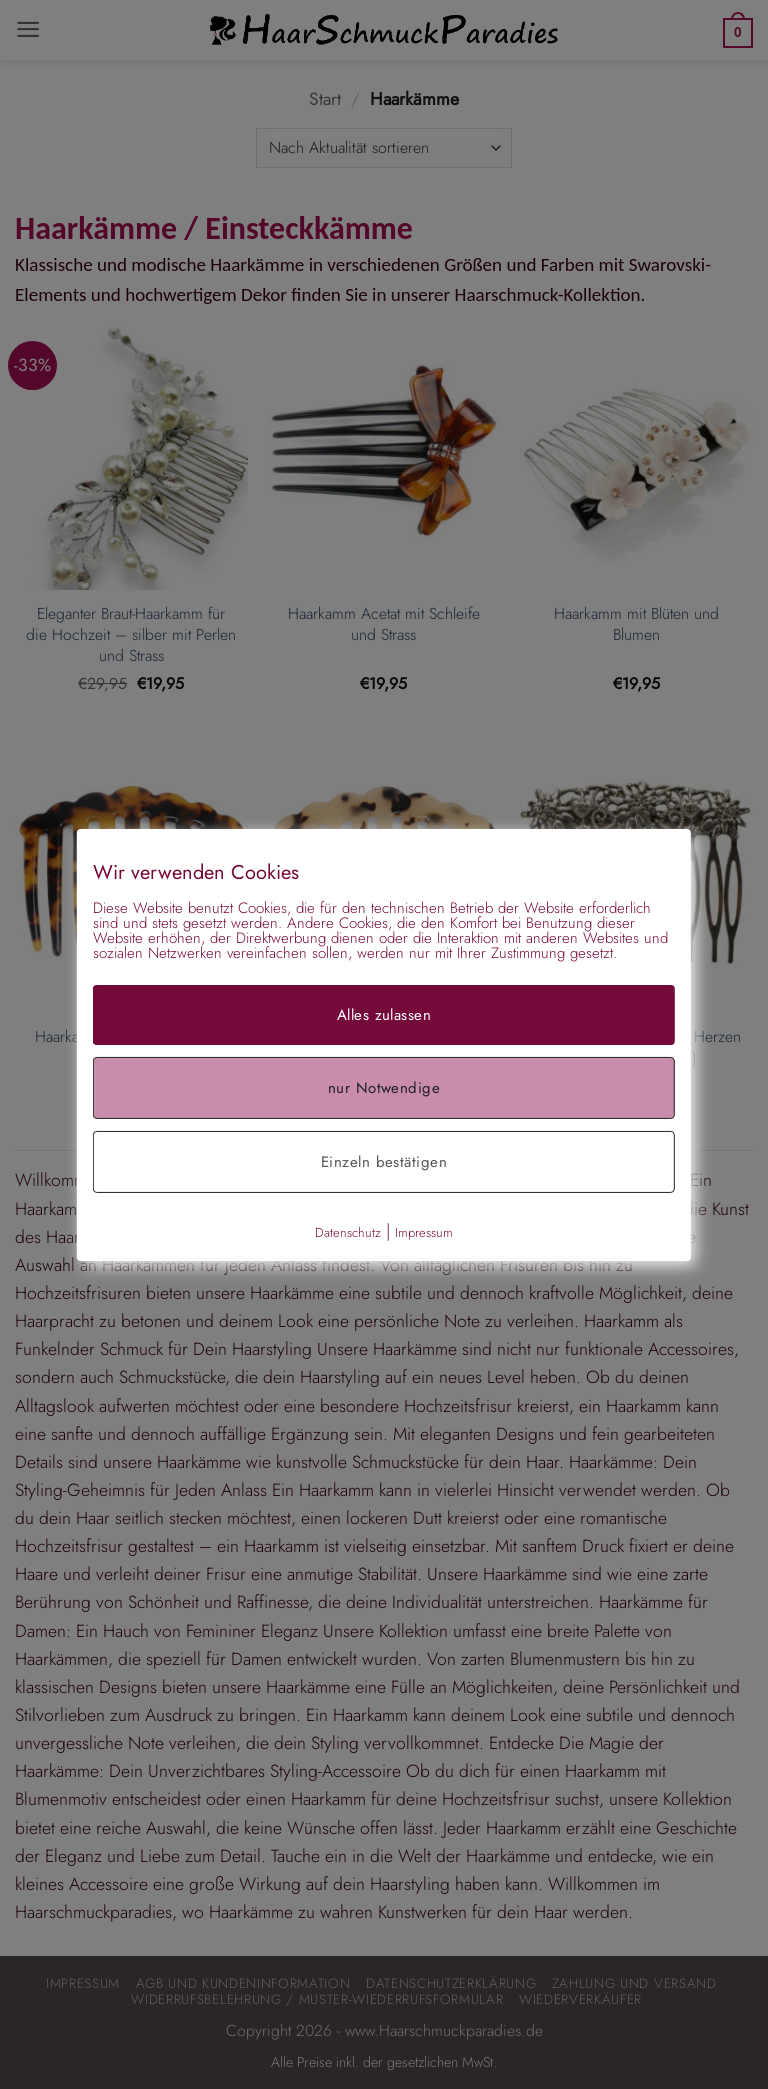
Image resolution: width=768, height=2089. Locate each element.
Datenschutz (348, 1231)
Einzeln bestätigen (384, 1161)
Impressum (424, 1231)
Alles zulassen (384, 1014)
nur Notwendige (384, 1087)
